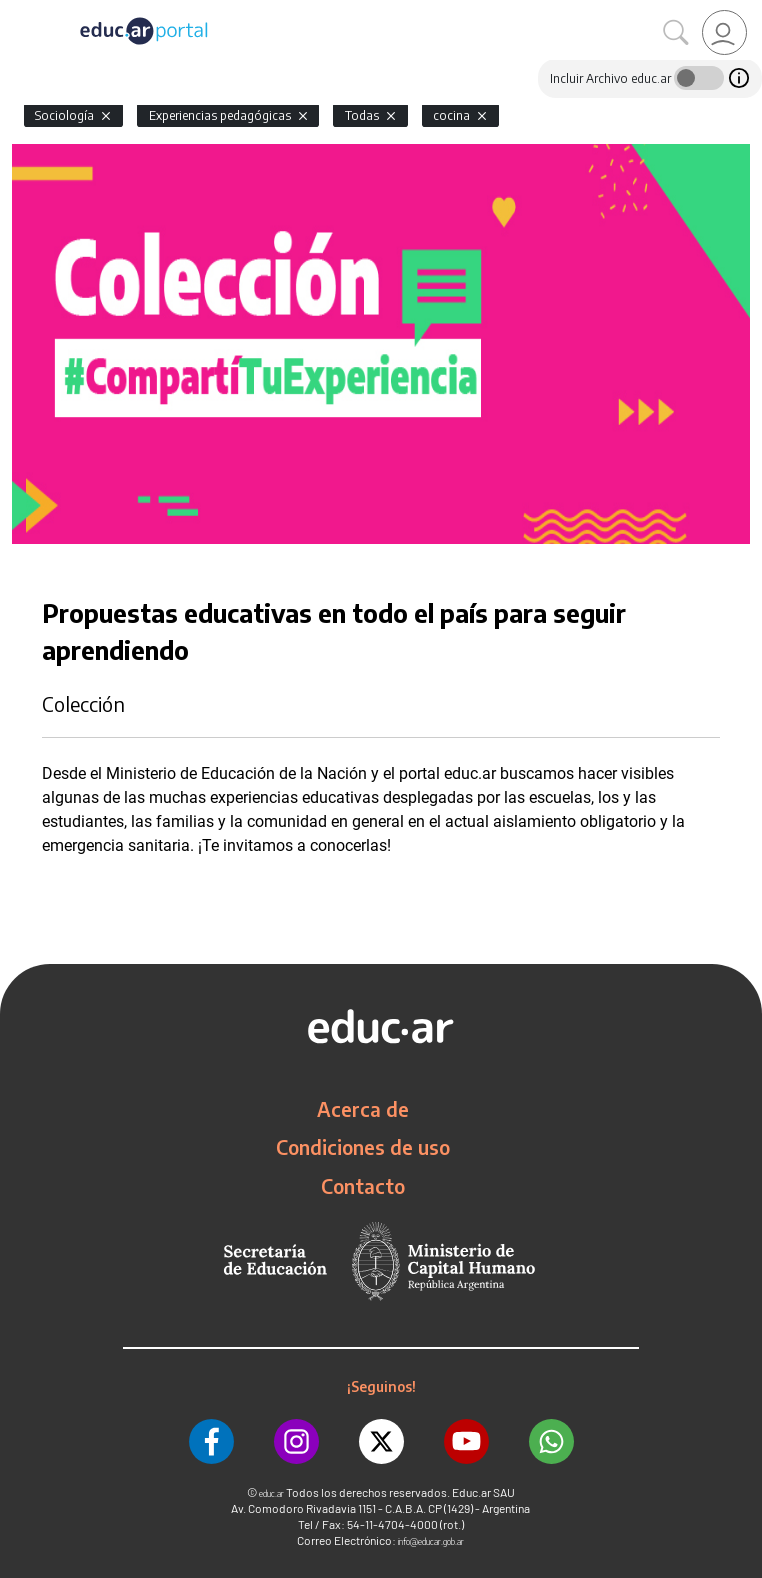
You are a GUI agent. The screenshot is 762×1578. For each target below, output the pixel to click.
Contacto (363, 1186)
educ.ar (271, 1493)
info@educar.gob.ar (431, 1541)
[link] (724, 32)
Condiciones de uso (363, 1147)
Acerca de (363, 1109)
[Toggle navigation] (18, 11)
